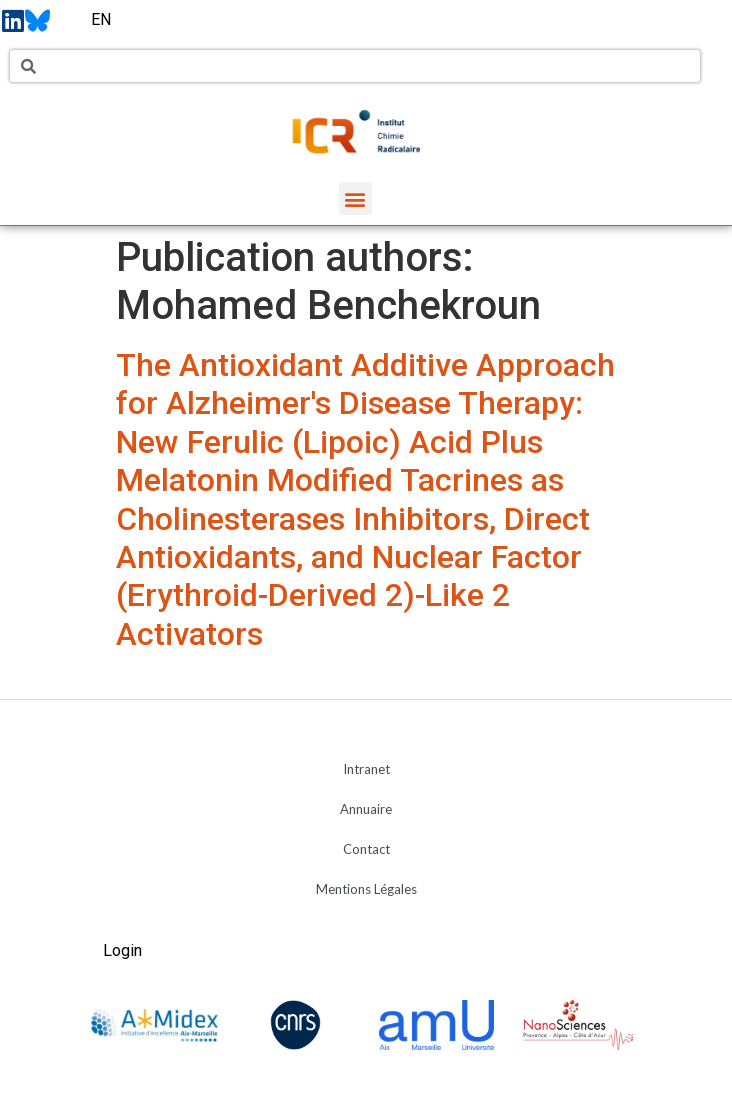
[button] (355, 198)
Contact (366, 849)
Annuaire (366, 809)
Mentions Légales (366, 889)
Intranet (366, 769)
